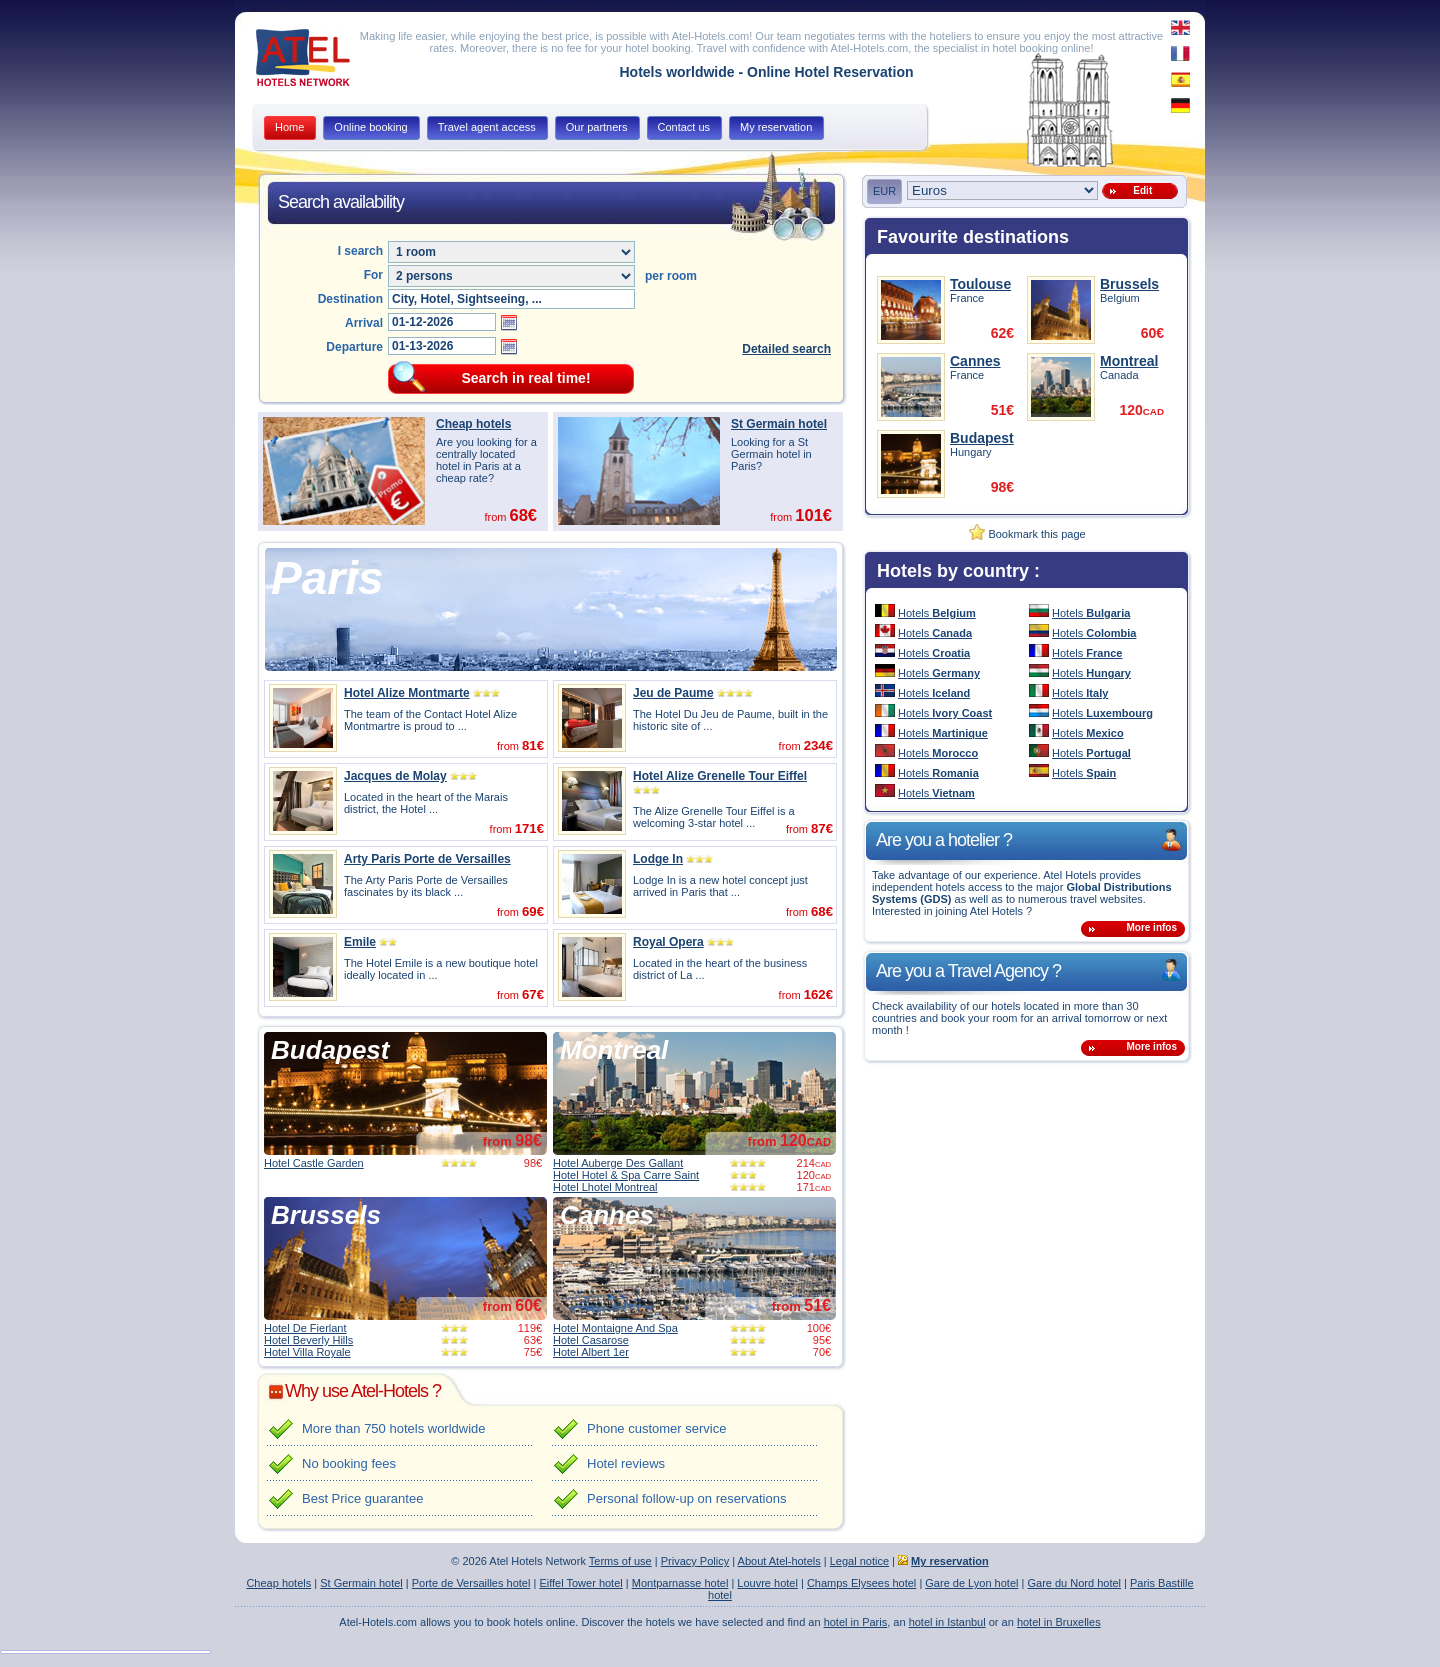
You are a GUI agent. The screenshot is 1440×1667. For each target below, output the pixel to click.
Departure (354, 347)
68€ (523, 515)
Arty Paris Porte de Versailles (427, 859)
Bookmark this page (1027, 534)
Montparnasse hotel (680, 1583)
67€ (533, 994)
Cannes (607, 1215)
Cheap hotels (473, 424)
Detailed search (786, 349)
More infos (1151, 927)
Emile (360, 942)
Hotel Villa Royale (307, 1352)
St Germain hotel (779, 424)
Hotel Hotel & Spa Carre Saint (626, 1175)
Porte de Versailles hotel (471, 1583)
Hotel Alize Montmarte (407, 693)
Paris (327, 578)
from (512, 1141)
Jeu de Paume (673, 693)
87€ (822, 828)
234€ (818, 745)
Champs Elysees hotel (861, 1583)
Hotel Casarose (591, 1340)
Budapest (330, 1050)
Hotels (937, 613)
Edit (1140, 190)
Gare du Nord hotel (1074, 1583)
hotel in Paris (856, 1622)
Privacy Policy (695, 1561)
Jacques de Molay (395, 776)
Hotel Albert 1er (591, 1352)
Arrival (364, 323)
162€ (818, 994)
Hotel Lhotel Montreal (605, 1187)
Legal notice (859, 1561)
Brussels (326, 1215)
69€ (533, 911)
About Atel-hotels (779, 1561)
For (373, 275)
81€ (533, 745)
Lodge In (658, 859)
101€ (813, 515)
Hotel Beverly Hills (308, 1340)
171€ (529, 828)
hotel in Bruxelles (1059, 1622)
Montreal (614, 1050)
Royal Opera (668, 942)
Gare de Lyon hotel (971, 1583)
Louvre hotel (767, 1583)
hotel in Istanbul (947, 1622)
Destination (350, 299)
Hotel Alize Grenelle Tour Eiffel (720, 776)
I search (360, 251)
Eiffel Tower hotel (580, 1583)
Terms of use (620, 1561)
